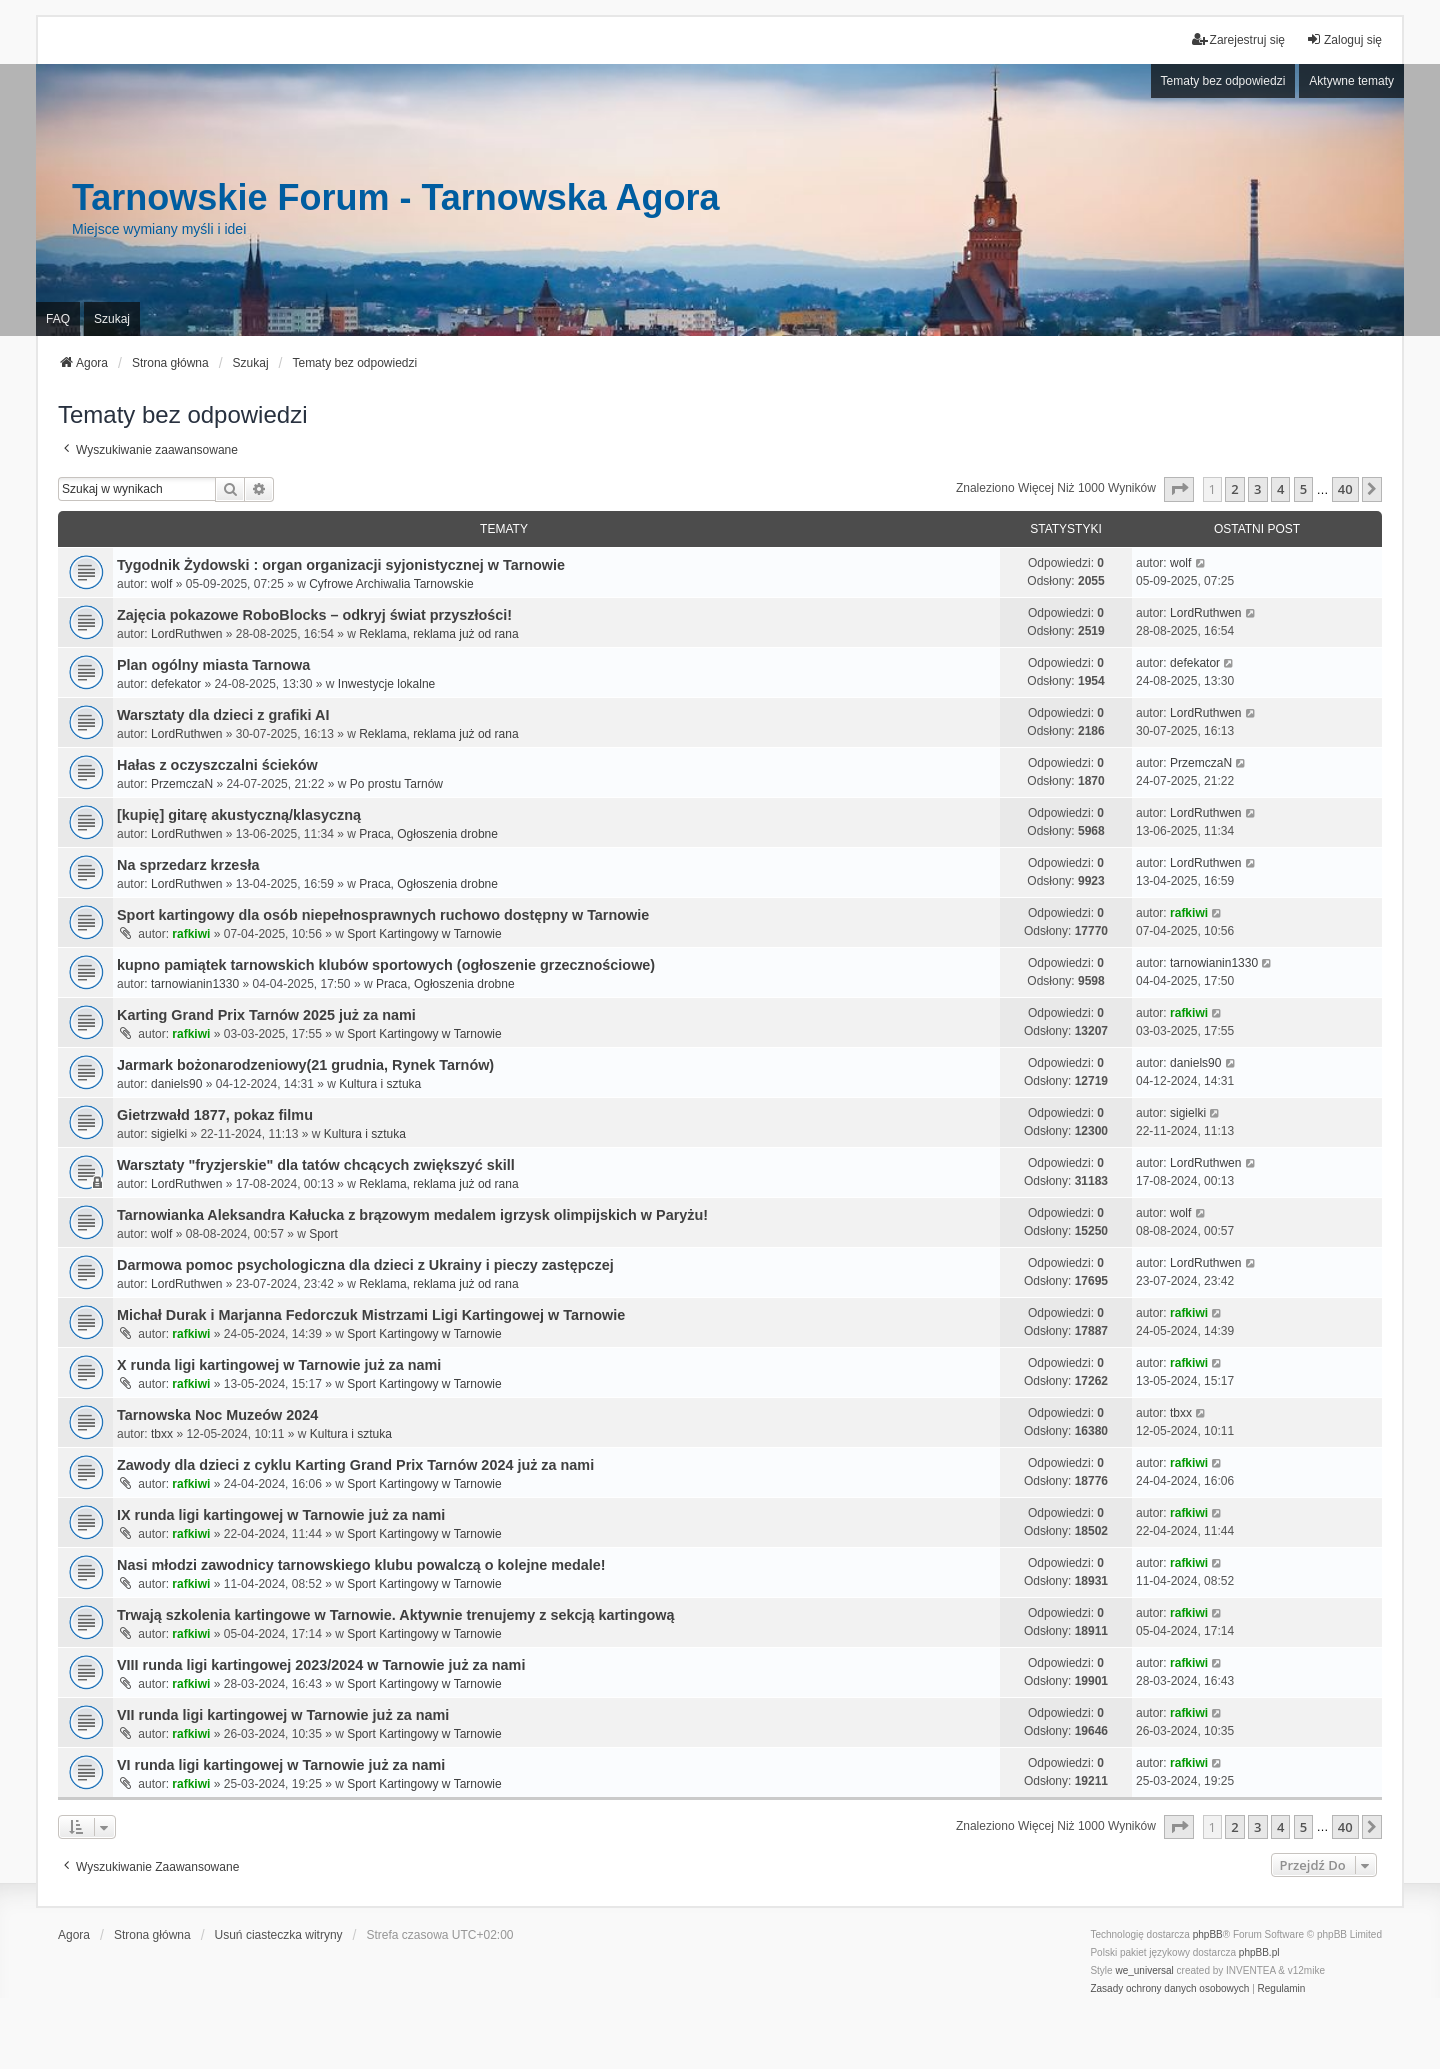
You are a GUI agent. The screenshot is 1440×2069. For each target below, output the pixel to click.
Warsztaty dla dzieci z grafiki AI (223, 715)
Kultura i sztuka (380, 1084)
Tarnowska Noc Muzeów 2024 (217, 1415)
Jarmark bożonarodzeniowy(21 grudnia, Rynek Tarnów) (305, 1065)
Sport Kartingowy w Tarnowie (424, 934)
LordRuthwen (186, 634)
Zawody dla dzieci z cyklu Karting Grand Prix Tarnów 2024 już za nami (355, 1465)
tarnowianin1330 (195, 984)
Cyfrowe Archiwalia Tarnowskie (391, 584)
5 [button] (1303, 489)
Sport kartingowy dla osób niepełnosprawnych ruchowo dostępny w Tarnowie (383, 915)
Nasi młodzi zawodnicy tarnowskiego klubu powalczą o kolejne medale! (361, 1565)
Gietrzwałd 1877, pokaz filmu (215, 1115)
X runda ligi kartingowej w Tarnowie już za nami (279, 1365)
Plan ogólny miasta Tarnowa (213, 665)
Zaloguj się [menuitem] (1344, 39)
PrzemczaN (182, 784)
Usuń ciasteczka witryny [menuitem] (279, 1935)
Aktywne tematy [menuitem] (1351, 81)
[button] (1179, 489)
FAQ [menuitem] (58, 319)
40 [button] (1345, 489)
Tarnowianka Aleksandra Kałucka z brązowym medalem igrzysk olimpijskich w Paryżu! (412, 1215)
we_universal (1144, 1970)
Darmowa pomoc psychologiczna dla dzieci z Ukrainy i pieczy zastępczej (365, 1265)
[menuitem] (1169, 1989)
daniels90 (176, 1084)
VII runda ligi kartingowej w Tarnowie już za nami (283, 1715)
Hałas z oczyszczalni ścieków (217, 765)
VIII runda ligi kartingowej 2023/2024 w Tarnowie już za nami (321, 1665)
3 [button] (1257, 489)
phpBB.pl (1259, 1952)
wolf (161, 584)
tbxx (162, 1434)
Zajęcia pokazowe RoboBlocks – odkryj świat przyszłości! (314, 615)
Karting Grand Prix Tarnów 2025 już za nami (266, 1015)
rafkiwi (191, 934)
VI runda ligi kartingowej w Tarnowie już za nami (281, 1765)
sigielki (169, 1134)
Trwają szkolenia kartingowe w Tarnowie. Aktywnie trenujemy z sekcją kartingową (395, 1615)
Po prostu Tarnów (396, 784)
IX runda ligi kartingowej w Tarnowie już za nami (281, 1515)
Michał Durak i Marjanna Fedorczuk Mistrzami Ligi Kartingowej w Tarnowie (371, 1315)
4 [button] (1280, 489)
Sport (323, 1234)
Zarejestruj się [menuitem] (1238, 39)
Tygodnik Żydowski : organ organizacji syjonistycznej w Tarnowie (341, 565)
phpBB (1208, 1934)
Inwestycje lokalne (386, 684)
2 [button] (1234, 489)
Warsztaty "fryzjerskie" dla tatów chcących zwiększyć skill (316, 1165)
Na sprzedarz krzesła (188, 865)
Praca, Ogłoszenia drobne (428, 834)
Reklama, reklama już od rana (438, 634)
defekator (176, 684)
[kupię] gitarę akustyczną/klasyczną (239, 815)
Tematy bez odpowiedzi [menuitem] (1223, 81)
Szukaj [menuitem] (112, 319)
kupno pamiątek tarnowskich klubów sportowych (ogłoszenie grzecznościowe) (386, 965)
